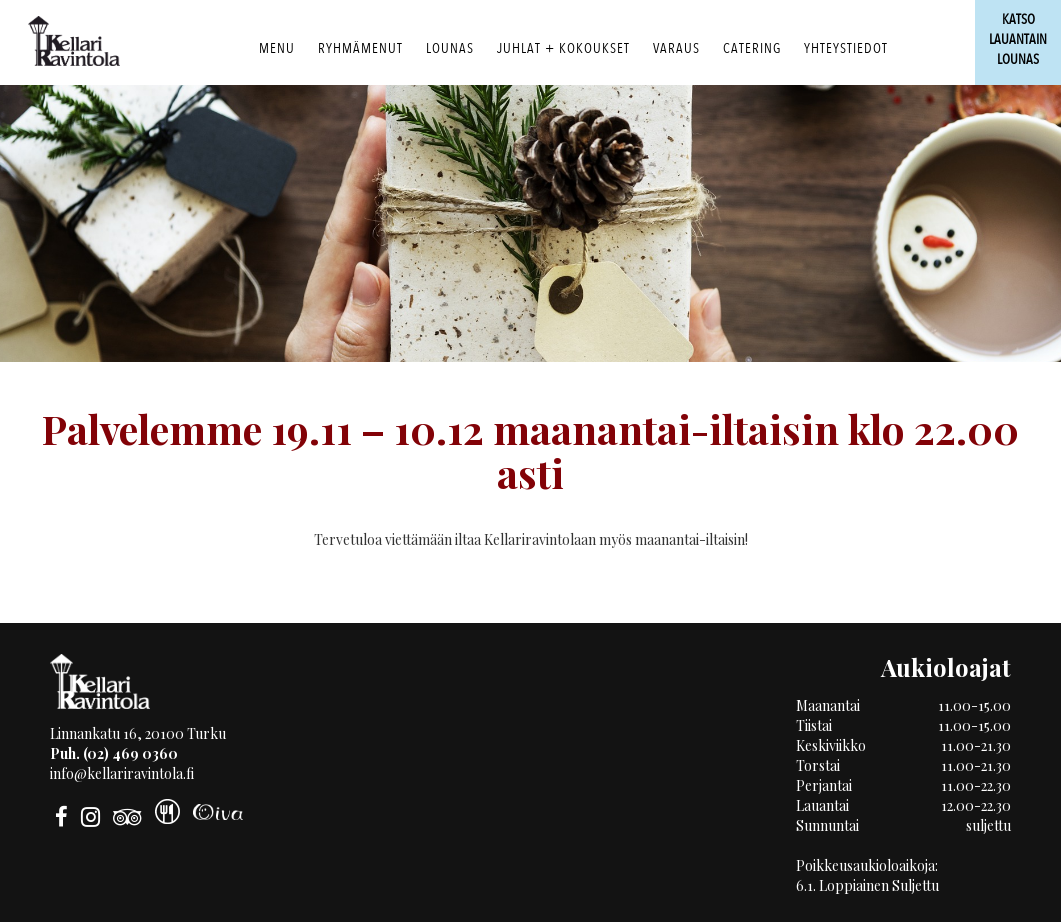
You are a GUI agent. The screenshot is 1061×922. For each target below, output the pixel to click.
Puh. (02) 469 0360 (114, 753)
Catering (752, 48)
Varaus (676, 48)
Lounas (450, 48)
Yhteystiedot (846, 48)
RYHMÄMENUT (360, 48)
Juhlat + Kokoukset (563, 48)
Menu (277, 48)
